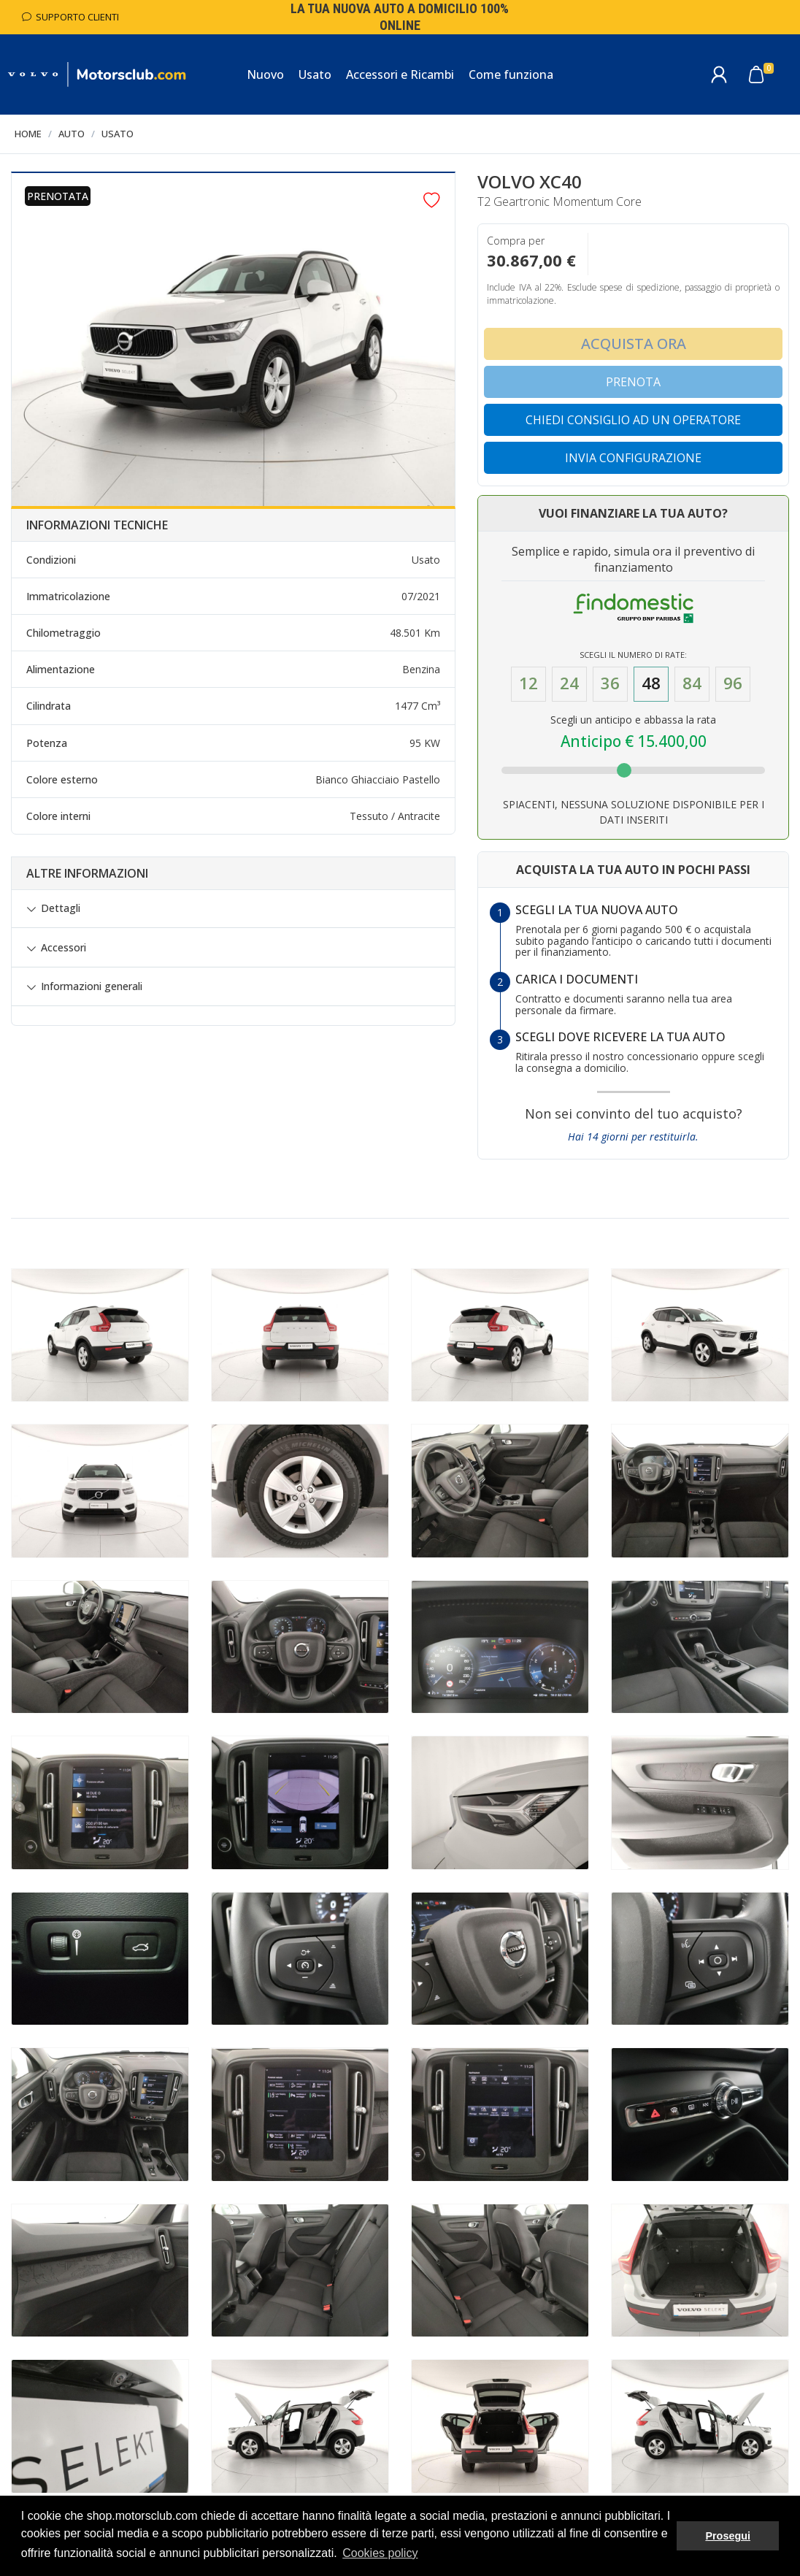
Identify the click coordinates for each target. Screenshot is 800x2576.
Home (28, 133)
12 (528, 683)
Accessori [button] (63, 947)
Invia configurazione (633, 458)
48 (651, 683)
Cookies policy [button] (380, 2553)
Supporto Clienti (70, 16)
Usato (117, 133)
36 (610, 683)
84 (691, 683)
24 (569, 683)
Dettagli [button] (60, 908)
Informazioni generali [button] (91, 986)
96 (732, 683)
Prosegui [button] (727, 2536)
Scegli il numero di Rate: (633, 654)
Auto (71, 133)
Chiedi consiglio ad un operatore (633, 420)
